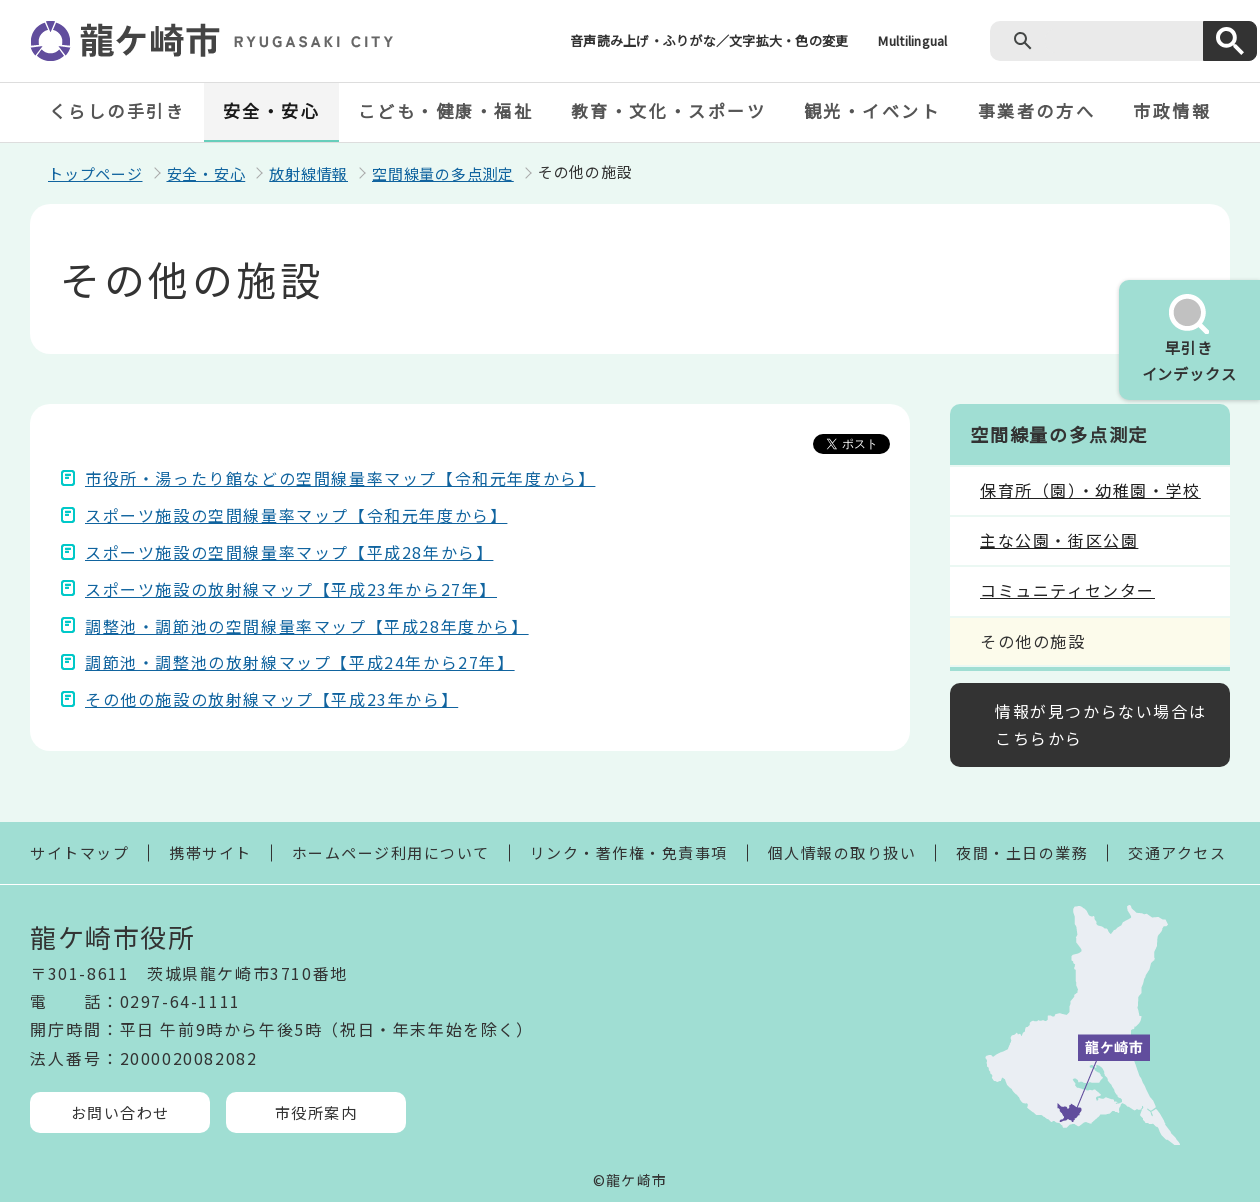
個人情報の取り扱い (842, 852)
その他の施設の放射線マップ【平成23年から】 (271, 699)
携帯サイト (210, 852)
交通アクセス (1177, 852)
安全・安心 (272, 110)
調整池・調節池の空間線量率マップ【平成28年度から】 (307, 626)
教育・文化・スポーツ (669, 110)
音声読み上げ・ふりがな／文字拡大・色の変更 (709, 40)
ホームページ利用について (391, 852)
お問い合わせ (120, 1112)
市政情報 (1172, 110)
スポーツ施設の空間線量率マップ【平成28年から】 (289, 552)
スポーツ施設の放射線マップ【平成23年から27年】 (291, 589)
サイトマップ (79, 852)
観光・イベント (872, 110)
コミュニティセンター (1067, 590)
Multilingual (912, 40)
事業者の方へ (1036, 110)
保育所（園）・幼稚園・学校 (1090, 490)
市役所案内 (316, 1112)
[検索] (1119, 41)
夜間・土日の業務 (1022, 852)
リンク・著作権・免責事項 (629, 852)
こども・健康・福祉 (446, 110)
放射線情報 (308, 173)
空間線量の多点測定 (443, 173)
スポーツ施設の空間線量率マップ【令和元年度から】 (296, 515)
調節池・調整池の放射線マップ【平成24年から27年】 (300, 662)
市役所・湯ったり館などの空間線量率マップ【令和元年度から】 (340, 478)
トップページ (95, 173)
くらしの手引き (117, 110)
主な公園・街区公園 (1059, 540)
